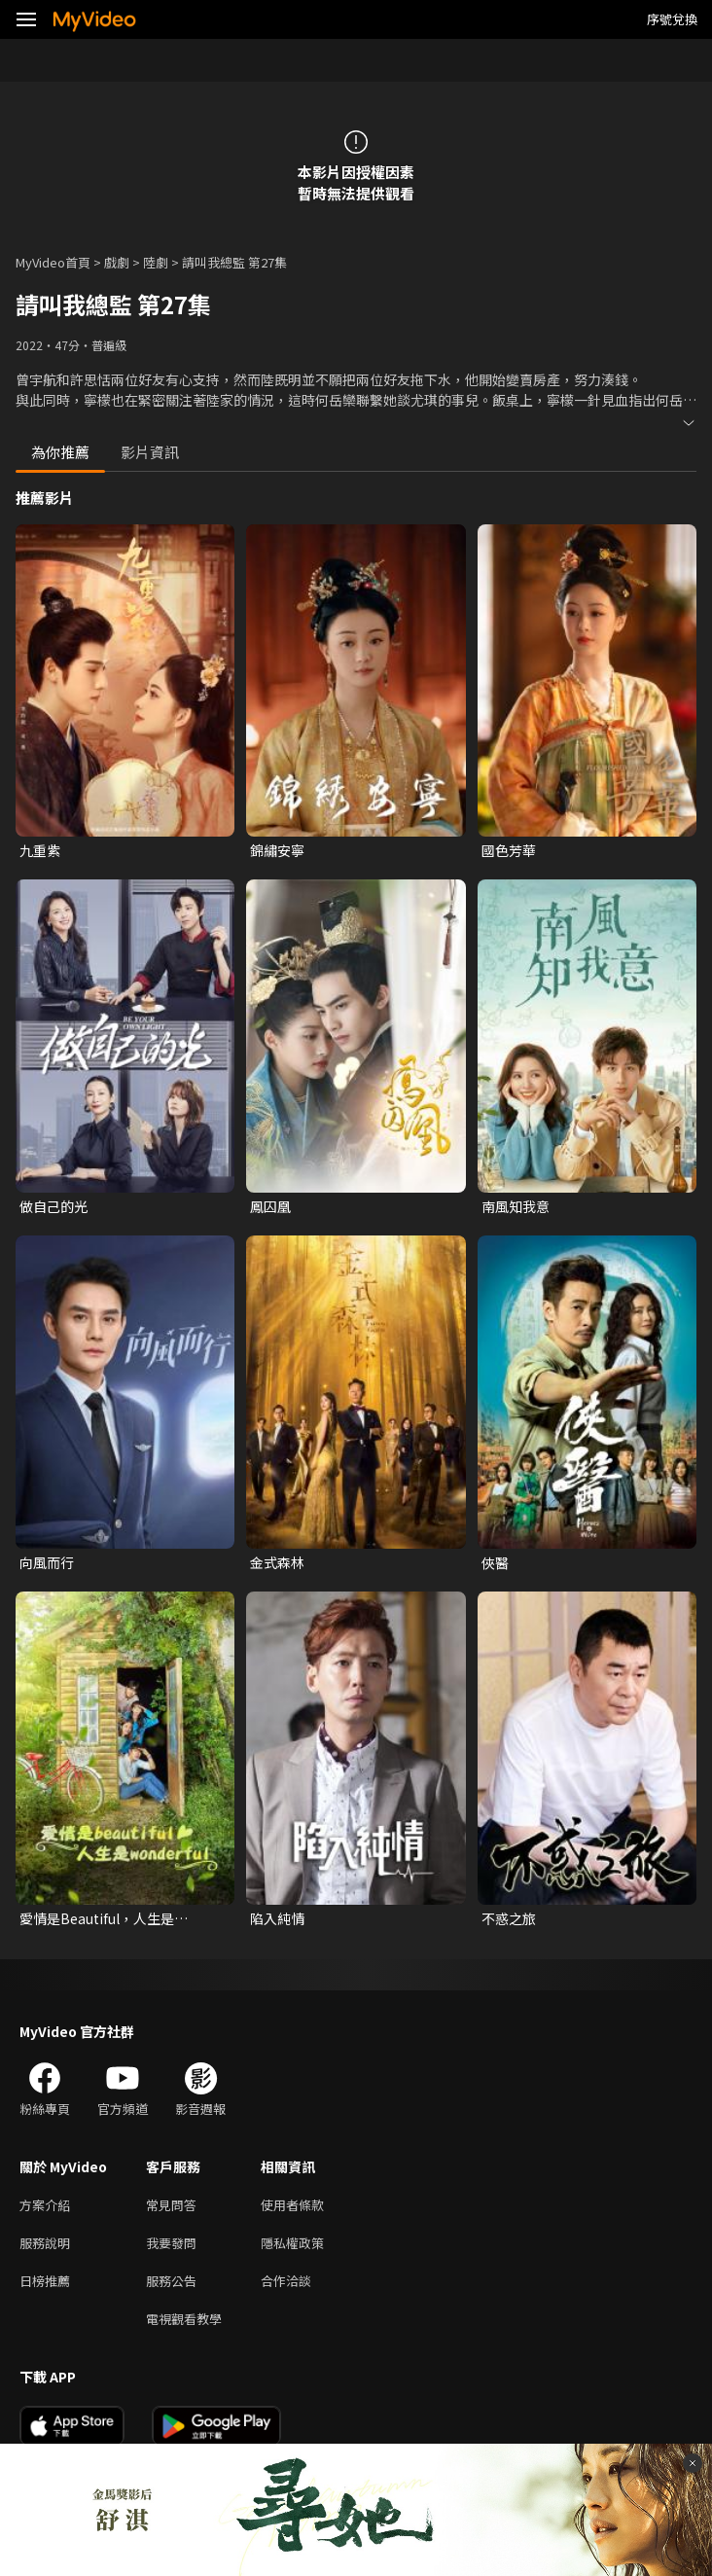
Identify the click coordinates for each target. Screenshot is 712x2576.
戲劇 (116, 262)
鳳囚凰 (270, 1206)
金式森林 (277, 1562)
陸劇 (155, 262)
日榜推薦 (44, 2281)
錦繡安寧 (277, 850)
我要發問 (171, 2243)
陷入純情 (277, 1918)
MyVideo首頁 (53, 262)
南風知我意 (515, 1206)
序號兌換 (672, 19)
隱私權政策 (292, 2243)
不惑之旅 (508, 1918)
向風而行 (46, 1562)
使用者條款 (292, 2205)
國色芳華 (508, 850)
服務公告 (171, 2281)
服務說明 (44, 2243)
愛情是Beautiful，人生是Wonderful (96, 1918)
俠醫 (495, 1562)
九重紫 (39, 850)
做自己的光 (53, 1206)
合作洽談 (286, 2281)
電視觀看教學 (184, 2318)
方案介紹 (44, 2205)
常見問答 (171, 2205)
